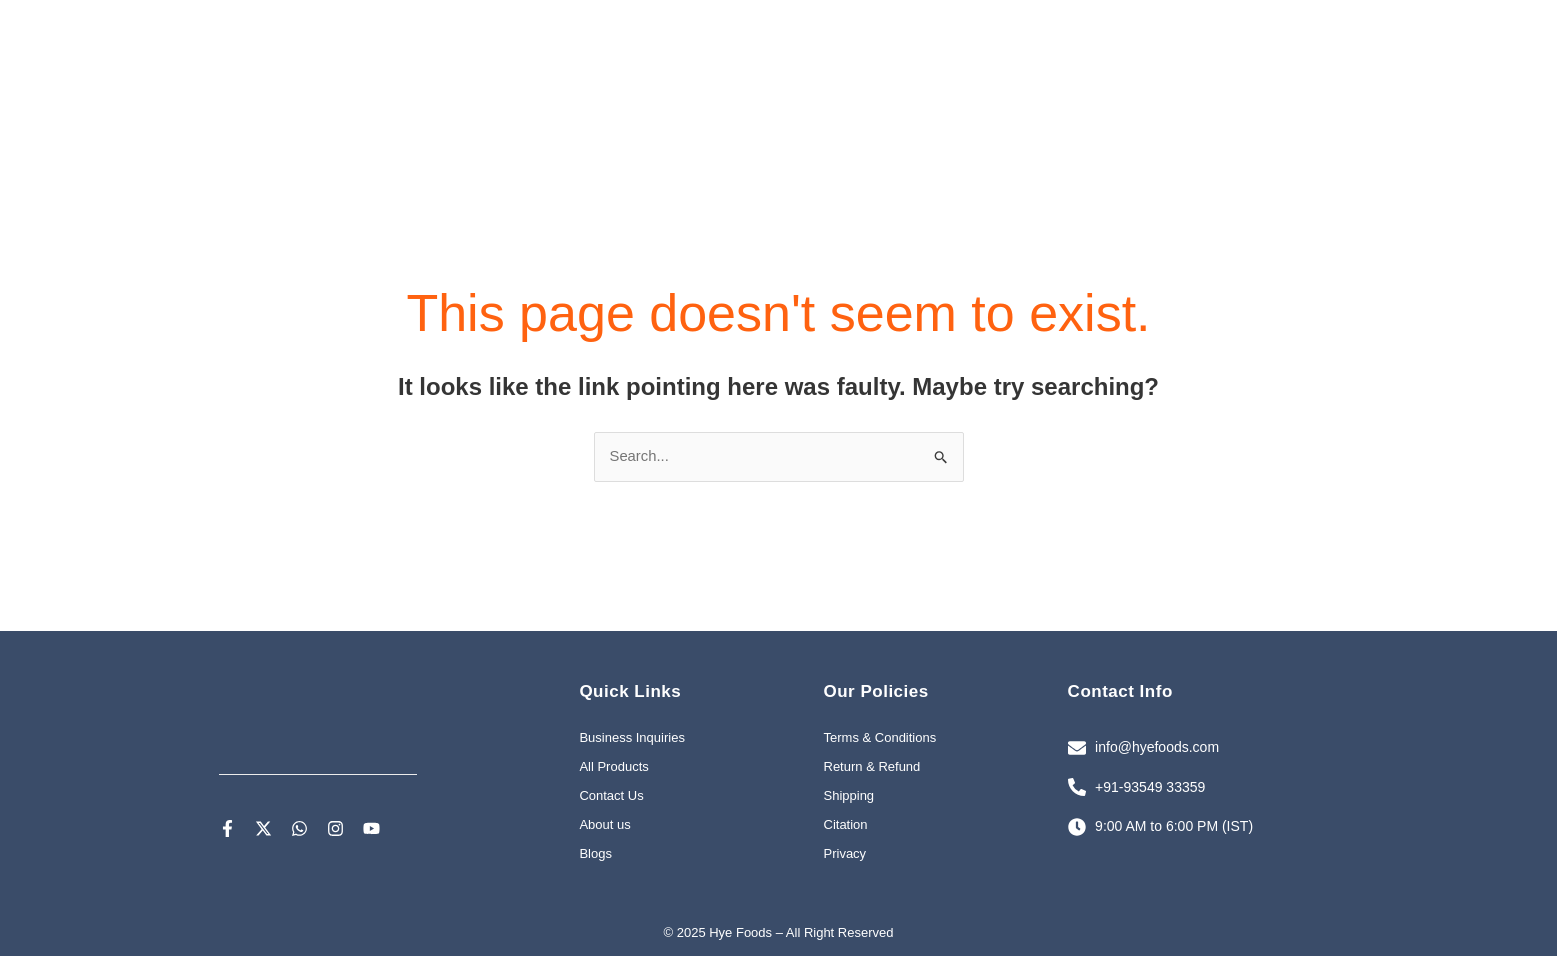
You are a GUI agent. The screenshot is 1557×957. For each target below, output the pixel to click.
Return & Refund (872, 768)
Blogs (595, 855)
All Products (613, 768)
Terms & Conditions (880, 739)
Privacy (845, 855)
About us (604, 826)
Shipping (849, 797)
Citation (846, 826)
